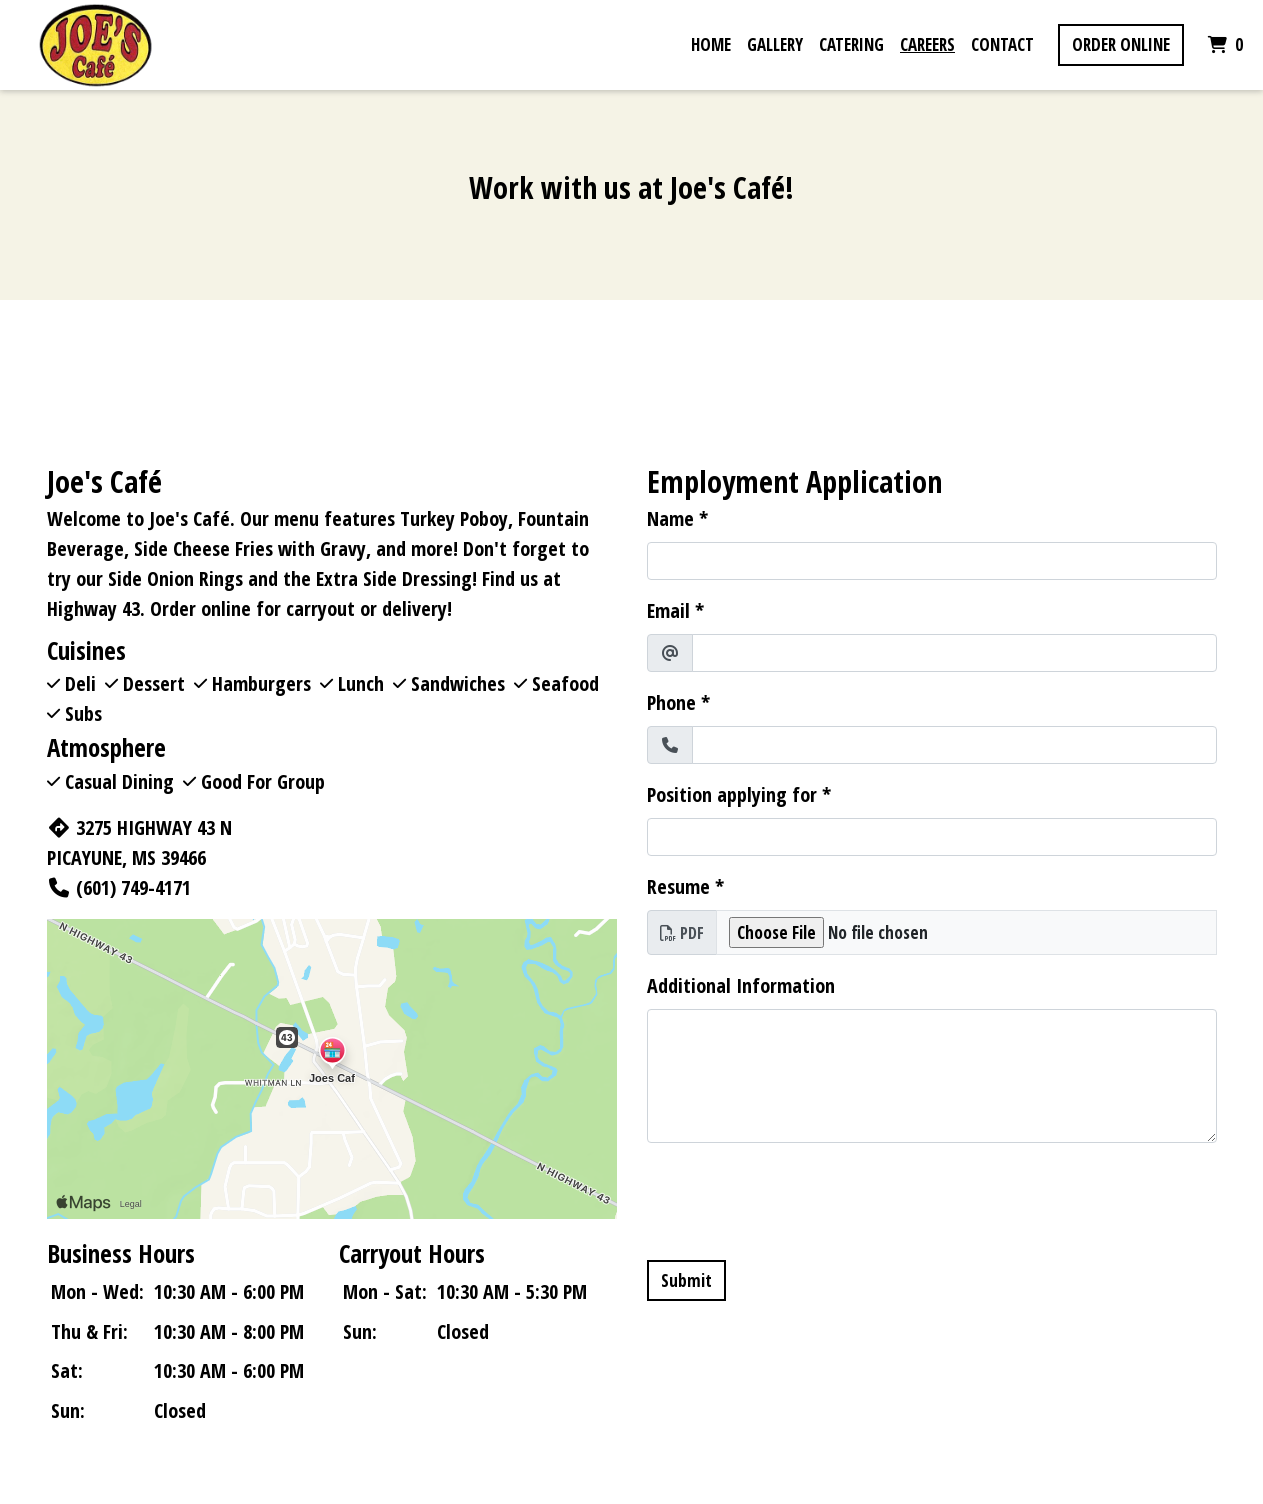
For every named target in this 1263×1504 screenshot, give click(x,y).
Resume (678, 886)
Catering (851, 44)
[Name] (932, 561)
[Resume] (966, 933)
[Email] (954, 653)
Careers (927, 44)
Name (670, 518)
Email (668, 610)
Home (711, 44)
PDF (682, 933)
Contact (1002, 44)
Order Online (1121, 44)
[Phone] (954, 745)
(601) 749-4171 (119, 887)
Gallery (775, 44)
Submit (686, 1280)
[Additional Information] (932, 1076)
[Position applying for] (932, 837)
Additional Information (741, 985)
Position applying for (732, 794)
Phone (671, 702)
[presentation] (799, 1198)
